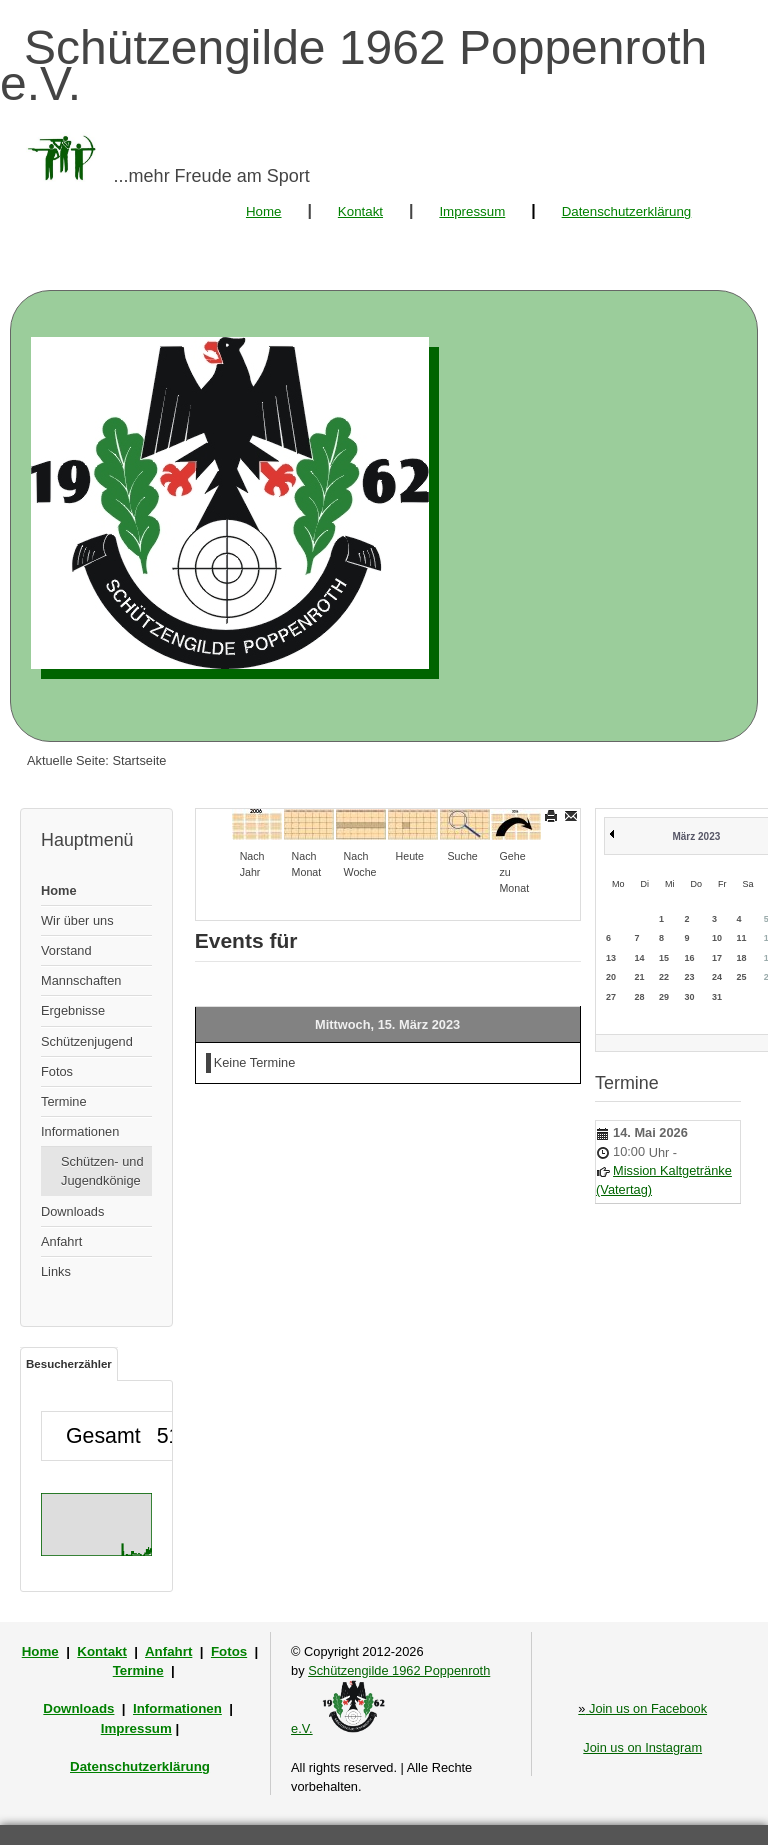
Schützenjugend (87, 1041)
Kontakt (360, 211)
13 (611, 958)
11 (742, 938)
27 (611, 997)
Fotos (57, 1071)
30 (690, 997)
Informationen (80, 1131)
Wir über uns (77, 920)
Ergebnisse (73, 1010)
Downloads (72, 1211)
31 (717, 997)
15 (664, 958)
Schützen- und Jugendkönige (102, 1171)
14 (640, 958)
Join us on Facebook (642, 1708)
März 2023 (696, 836)
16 (690, 958)
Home (264, 211)
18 (742, 958)
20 (611, 977)
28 (640, 997)
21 (640, 977)
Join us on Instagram (642, 1747)
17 (717, 958)
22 (664, 977)
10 (717, 938)
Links (56, 1271)
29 (664, 997)
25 (742, 977)
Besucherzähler (69, 1364)
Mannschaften (81, 980)
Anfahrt (61, 1241)
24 (717, 977)
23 (690, 977)
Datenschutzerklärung (627, 211)
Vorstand (66, 950)
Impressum (472, 211)
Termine (64, 1101)
